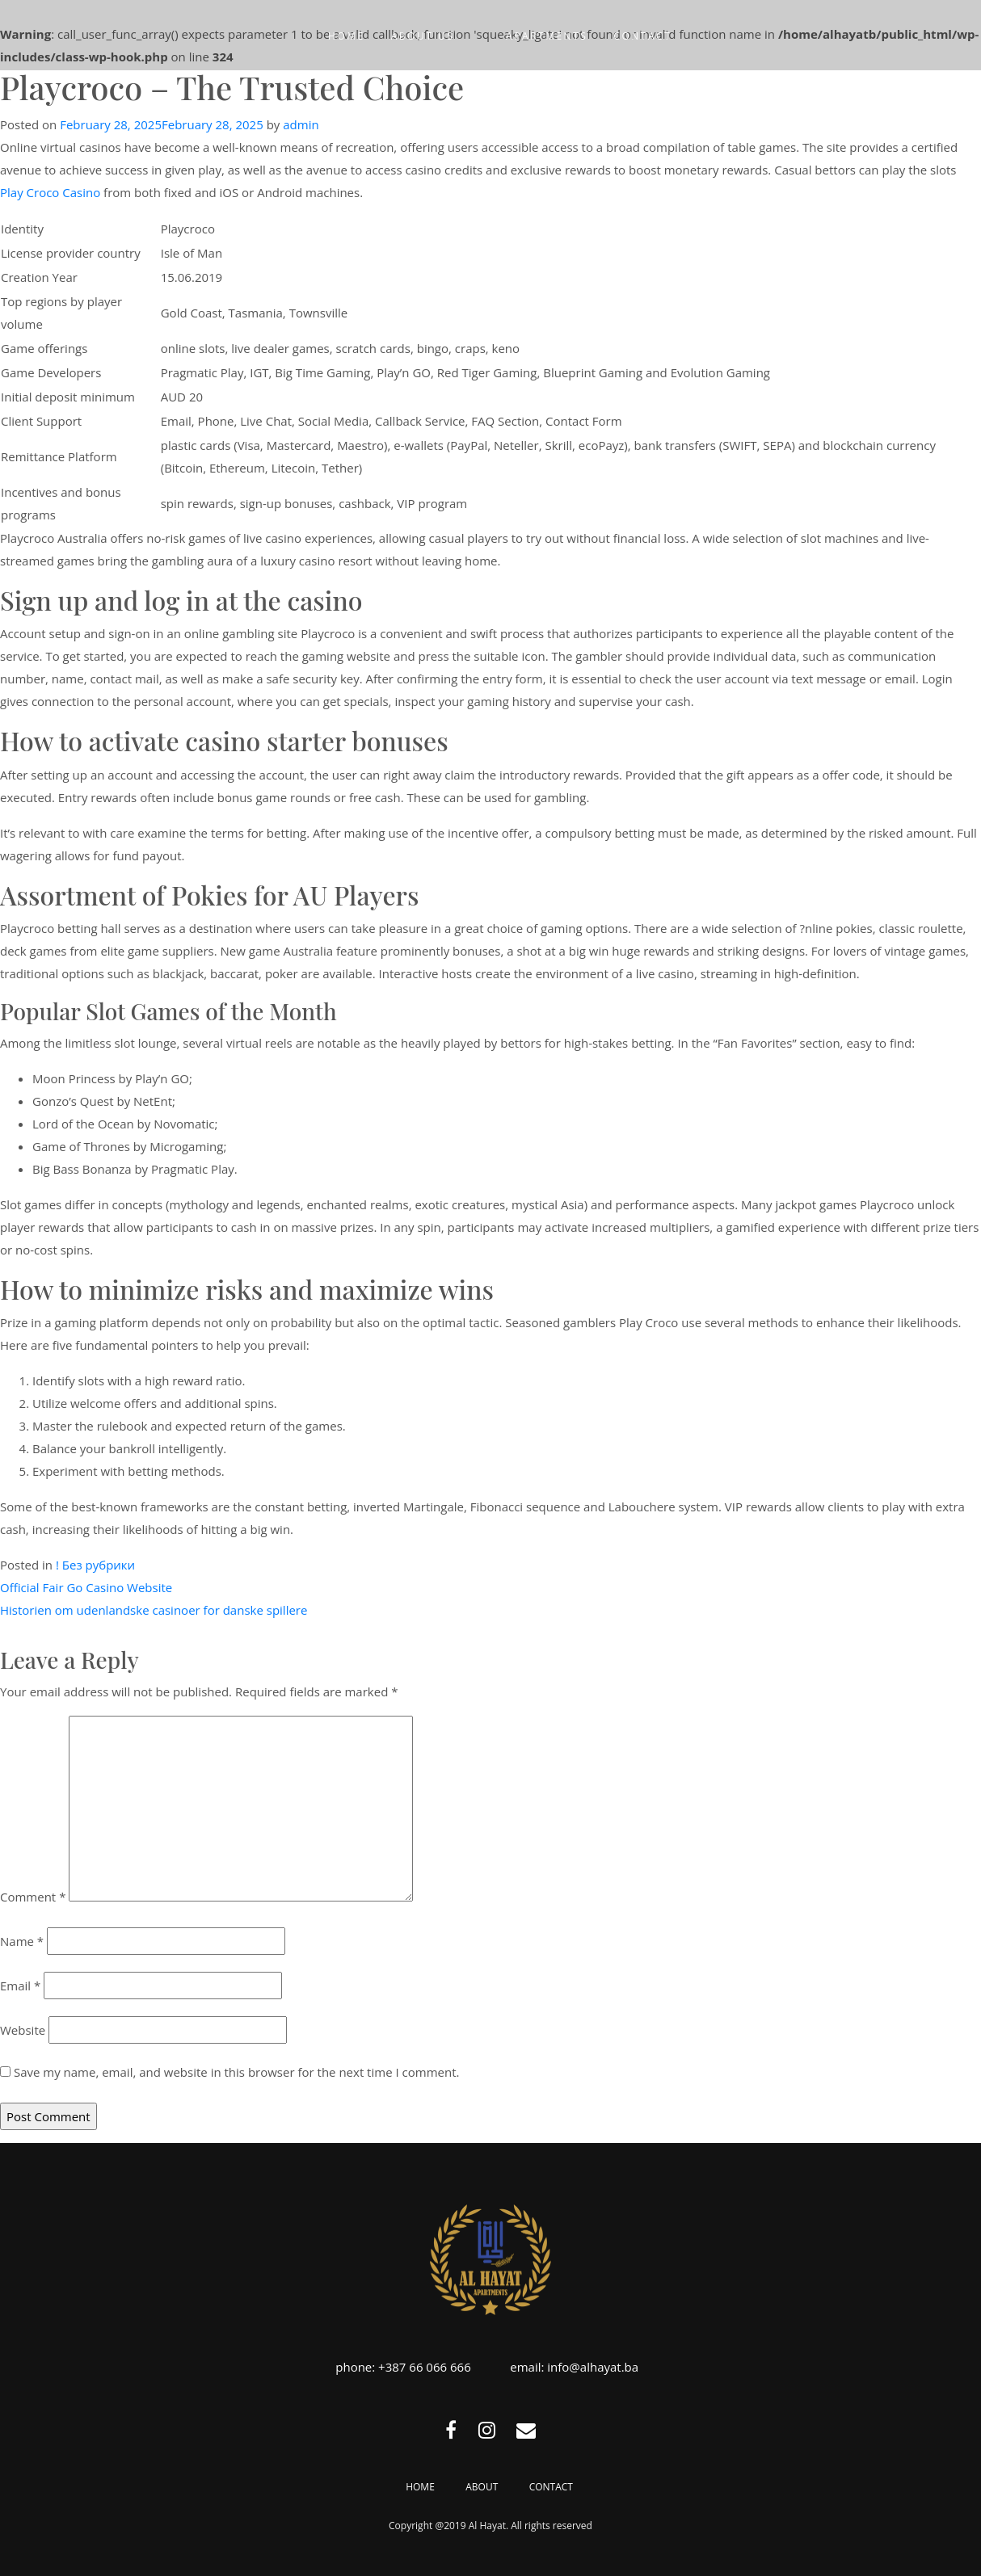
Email (20, 1985)
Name (22, 1941)
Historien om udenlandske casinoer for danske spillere (153, 1610)
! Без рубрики (95, 1565)
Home (420, 2487)
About (481, 2487)
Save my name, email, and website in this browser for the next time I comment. (237, 2072)
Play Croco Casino (50, 192)
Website (22, 2030)
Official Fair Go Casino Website (86, 1587)
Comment (32, 1897)
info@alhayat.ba (592, 2367)
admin (300, 124)
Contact (551, 2487)
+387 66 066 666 (424, 2367)
